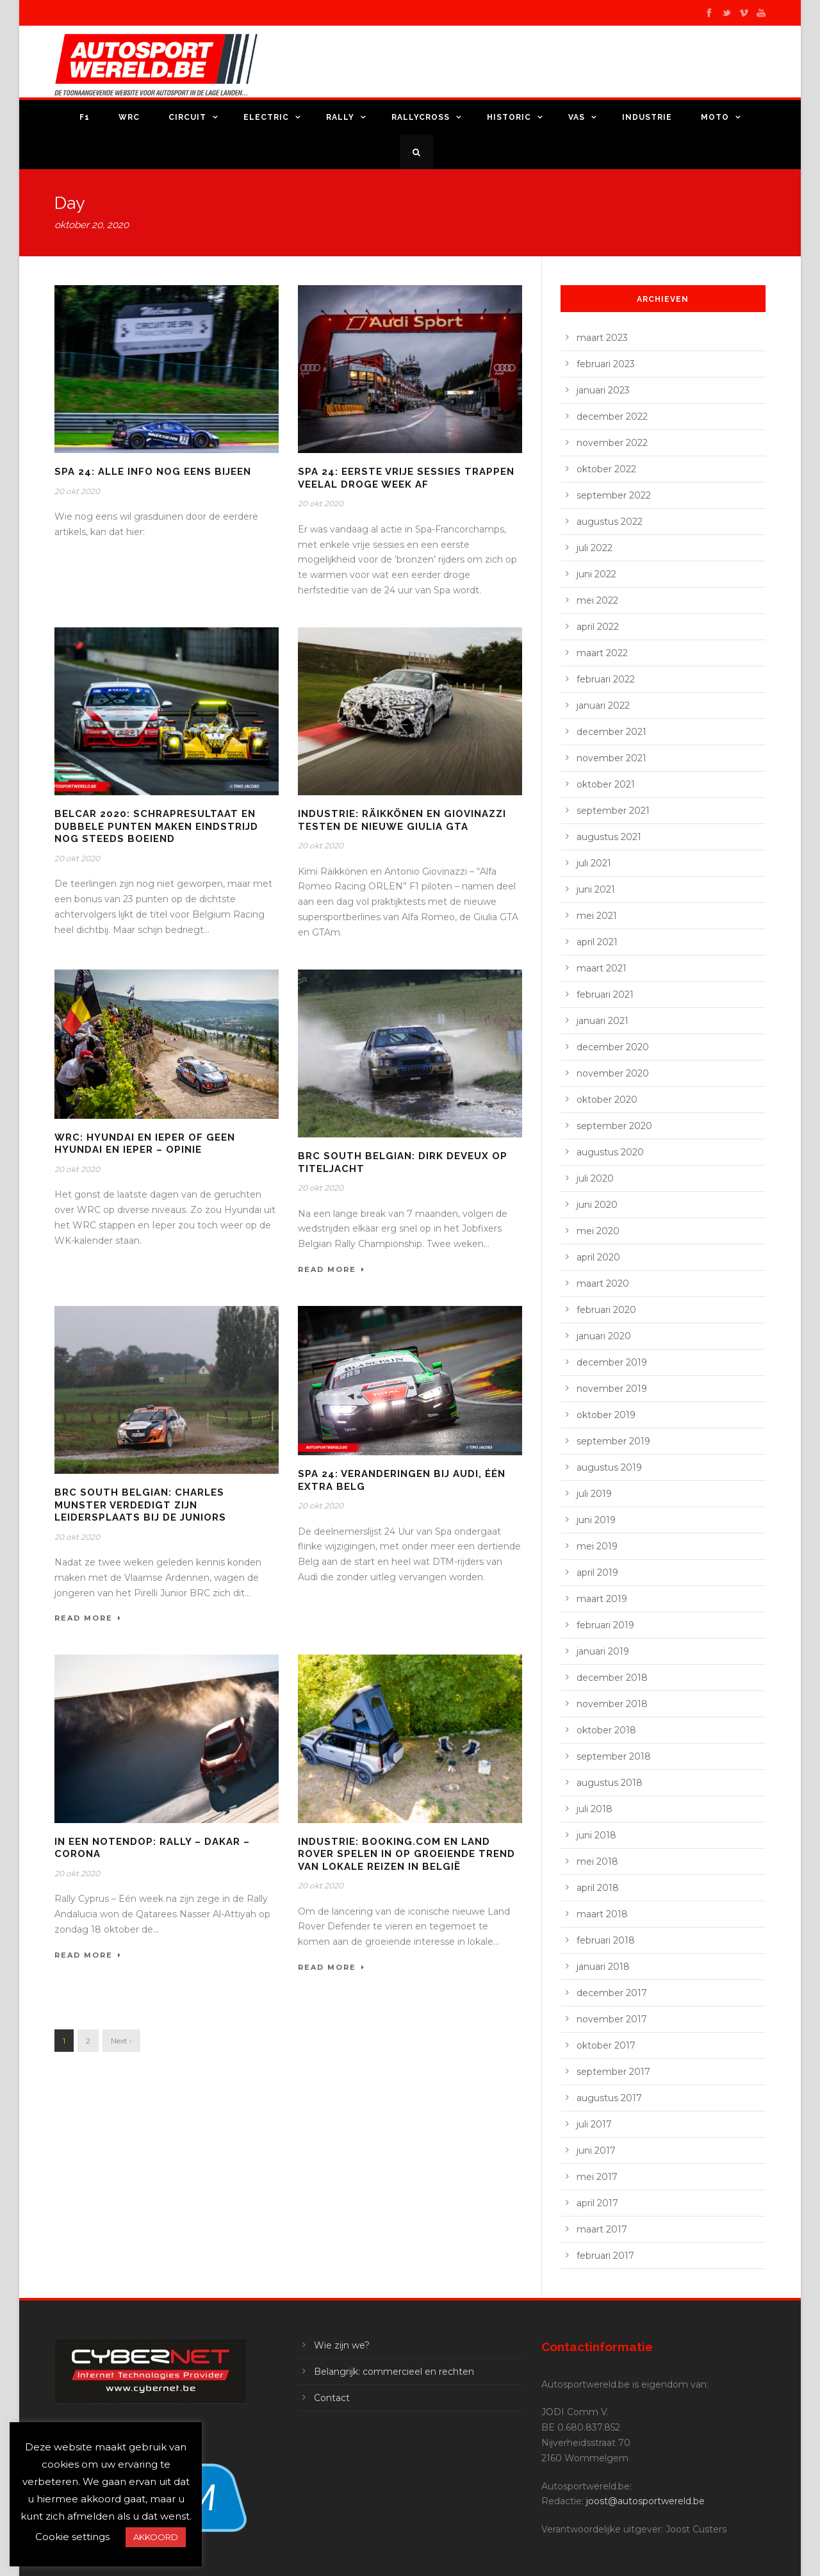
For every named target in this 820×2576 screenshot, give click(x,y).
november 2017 (612, 2019)
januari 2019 (603, 1651)
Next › (121, 2040)
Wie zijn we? (342, 2345)
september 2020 (614, 1126)
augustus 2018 (610, 1782)
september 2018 (614, 1756)
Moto (715, 117)
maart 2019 (602, 1599)
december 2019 (612, 1362)
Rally (340, 117)
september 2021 (613, 810)
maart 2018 (602, 1914)
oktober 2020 (607, 1099)
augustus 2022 (610, 521)
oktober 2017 (606, 2045)
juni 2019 (596, 1520)
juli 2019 (594, 1493)
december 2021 (611, 732)
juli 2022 (594, 548)
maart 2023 (602, 337)
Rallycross (420, 117)
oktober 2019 (606, 1415)
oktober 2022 (606, 469)
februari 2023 (606, 364)
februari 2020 (606, 1310)
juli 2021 (594, 863)
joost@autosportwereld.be (645, 2501)
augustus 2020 (610, 1152)
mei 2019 (597, 1546)
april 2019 (597, 1572)
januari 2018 (603, 1966)
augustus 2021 (609, 837)
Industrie (647, 117)
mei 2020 (598, 1231)
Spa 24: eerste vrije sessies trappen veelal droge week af (406, 478)
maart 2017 (602, 2229)
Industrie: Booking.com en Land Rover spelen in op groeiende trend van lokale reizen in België (406, 1854)
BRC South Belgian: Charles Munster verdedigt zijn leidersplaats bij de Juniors (140, 1505)
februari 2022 (606, 679)
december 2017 (612, 1993)
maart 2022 (602, 653)
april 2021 (597, 942)
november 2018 (612, 1704)
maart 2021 (602, 968)
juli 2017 (594, 2124)
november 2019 (612, 1388)
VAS (576, 117)
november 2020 (613, 1073)
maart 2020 (603, 1283)
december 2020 (613, 1047)
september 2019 (613, 1441)
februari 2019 (605, 1625)
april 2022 (598, 626)
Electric (266, 117)
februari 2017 (605, 2255)
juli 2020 (595, 1178)
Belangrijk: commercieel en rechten (394, 2371)
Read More (331, 1269)
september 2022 (614, 495)
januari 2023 (603, 390)
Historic (509, 117)
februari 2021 (605, 994)
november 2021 (611, 758)
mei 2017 (597, 2177)
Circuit (187, 117)
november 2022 (612, 443)
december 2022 (612, 416)
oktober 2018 (606, 1730)
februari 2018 (606, 1940)
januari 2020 (604, 1336)
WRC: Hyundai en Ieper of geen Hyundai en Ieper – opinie (144, 1144)
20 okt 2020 (77, 491)
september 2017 (613, 2071)
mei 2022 (597, 600)
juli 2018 (594, 1809)
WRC (129, 117)
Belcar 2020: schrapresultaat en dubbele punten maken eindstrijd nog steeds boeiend (156, 826)
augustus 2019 (609, 1467)
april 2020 (598, 1257)
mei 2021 (597, 915)
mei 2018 (597, 1861)
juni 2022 (596, 574)
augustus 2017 (609, 2098)
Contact (332, 2398)
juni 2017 (596, 2150)
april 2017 (597, 2203)
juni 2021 (596, 889)
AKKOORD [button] (155, 2537)
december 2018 (612, 1677)
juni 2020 (597, 1204)
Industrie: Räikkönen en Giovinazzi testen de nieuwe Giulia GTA (402, 820)
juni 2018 (596, 1835)
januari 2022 (603, 705)
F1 (84, 117)
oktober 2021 (606, 784)
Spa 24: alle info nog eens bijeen (152, 471)
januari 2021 (602, 1021)
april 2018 (598, 1888)
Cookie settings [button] (72, 2537)
